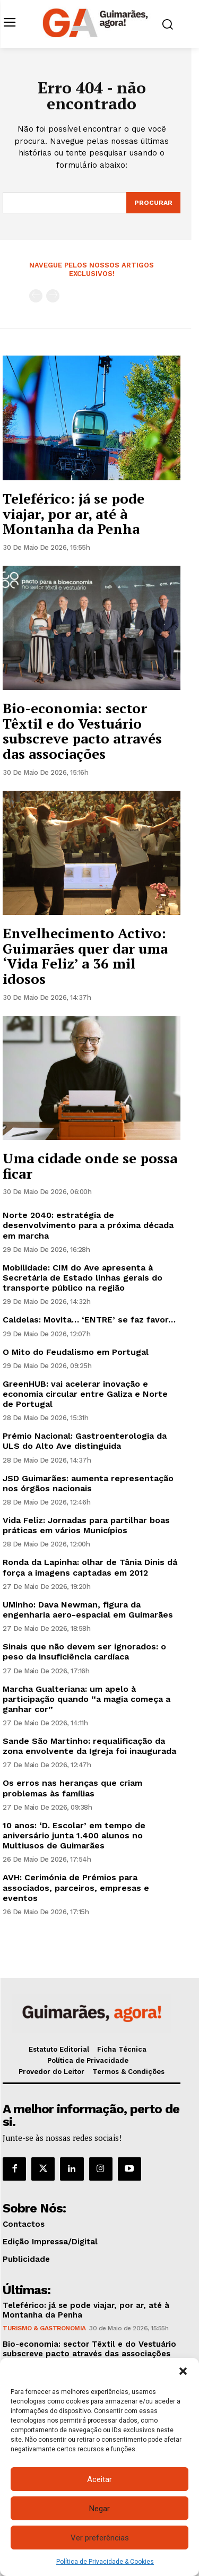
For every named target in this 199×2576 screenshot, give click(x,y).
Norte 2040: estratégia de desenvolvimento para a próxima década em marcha (88, 1225)
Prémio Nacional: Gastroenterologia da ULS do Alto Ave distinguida (85, 1441)
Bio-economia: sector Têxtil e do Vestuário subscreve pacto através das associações (82, 731)
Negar (99, 2508)
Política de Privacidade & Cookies (105, 2561)
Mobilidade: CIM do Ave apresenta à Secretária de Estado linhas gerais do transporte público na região (82, 1278)
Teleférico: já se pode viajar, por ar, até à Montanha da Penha (73, 513)
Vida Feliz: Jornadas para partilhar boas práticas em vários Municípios (86, 1525)
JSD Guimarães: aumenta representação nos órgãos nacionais (88, 1483)
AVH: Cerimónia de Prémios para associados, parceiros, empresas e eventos (76, 1887)
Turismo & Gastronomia (44, 2328)
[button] (183, 2371)
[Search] (153, 202)
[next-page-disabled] (52, 295)
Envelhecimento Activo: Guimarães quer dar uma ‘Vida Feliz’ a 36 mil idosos (85, 956)
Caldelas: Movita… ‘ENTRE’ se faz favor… (89, 1320)
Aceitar (99, 2479)
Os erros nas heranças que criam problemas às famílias (72, 1788)
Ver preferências (100, 2538)
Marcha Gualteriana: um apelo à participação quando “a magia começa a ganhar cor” (86, 1699)
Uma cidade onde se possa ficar (90, 1165)
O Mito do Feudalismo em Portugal (76, 1352)
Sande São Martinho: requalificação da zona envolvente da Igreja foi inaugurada (89, 1746)
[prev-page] (35, 295)
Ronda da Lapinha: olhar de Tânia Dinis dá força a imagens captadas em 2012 (90, 1567)
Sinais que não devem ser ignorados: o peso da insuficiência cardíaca (84, 1651)
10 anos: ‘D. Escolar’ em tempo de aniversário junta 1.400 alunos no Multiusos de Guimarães (74, 1835)
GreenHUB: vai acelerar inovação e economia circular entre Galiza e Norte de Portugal (85, 1394)
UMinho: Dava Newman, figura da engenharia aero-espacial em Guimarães (88, 1610)
